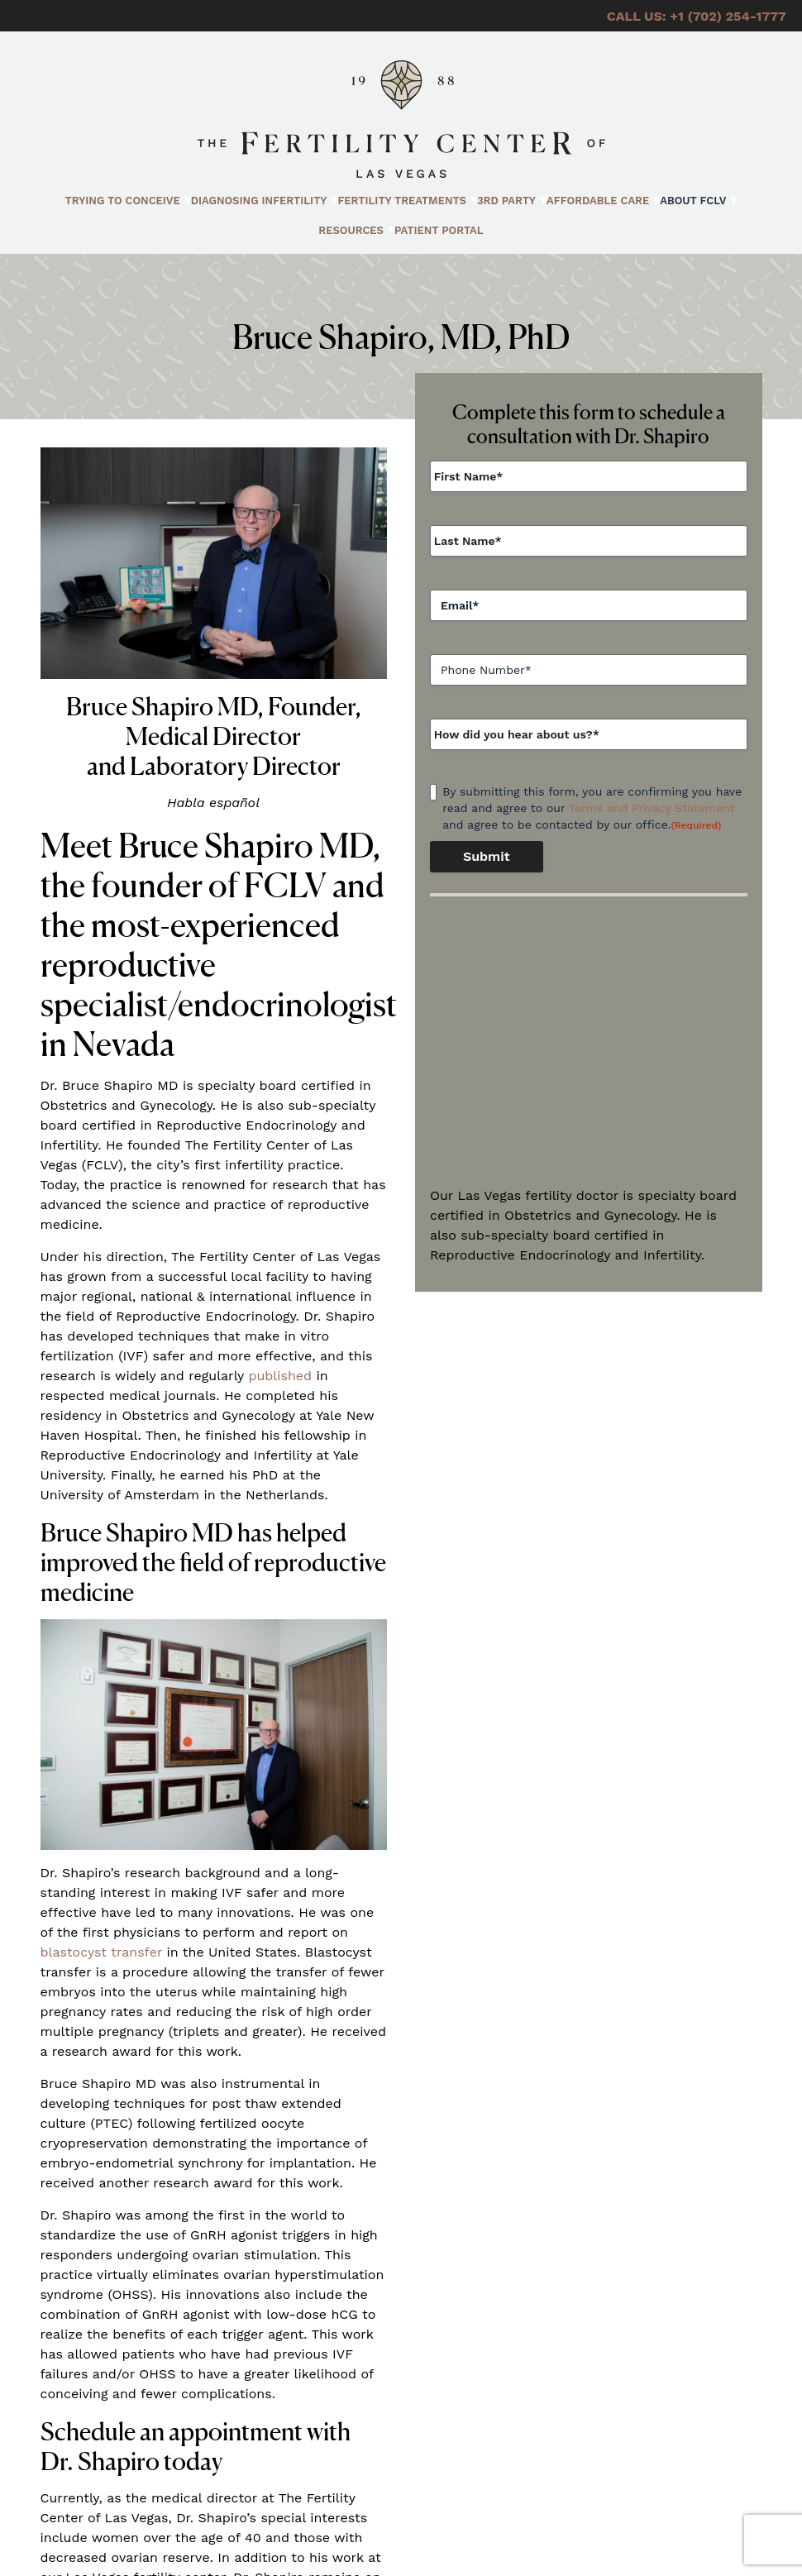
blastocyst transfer (102, 1952)
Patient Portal (439, 230)
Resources (351, 230)
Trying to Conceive (122, 200)
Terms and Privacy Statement (652, 808)
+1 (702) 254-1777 (727, 16)
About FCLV (693, 200)
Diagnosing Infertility (259, 200)
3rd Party (506, 200)
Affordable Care (598, 200)
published (280, 1376)
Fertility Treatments (401, 200)
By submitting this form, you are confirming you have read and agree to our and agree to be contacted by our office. (592, 809)
